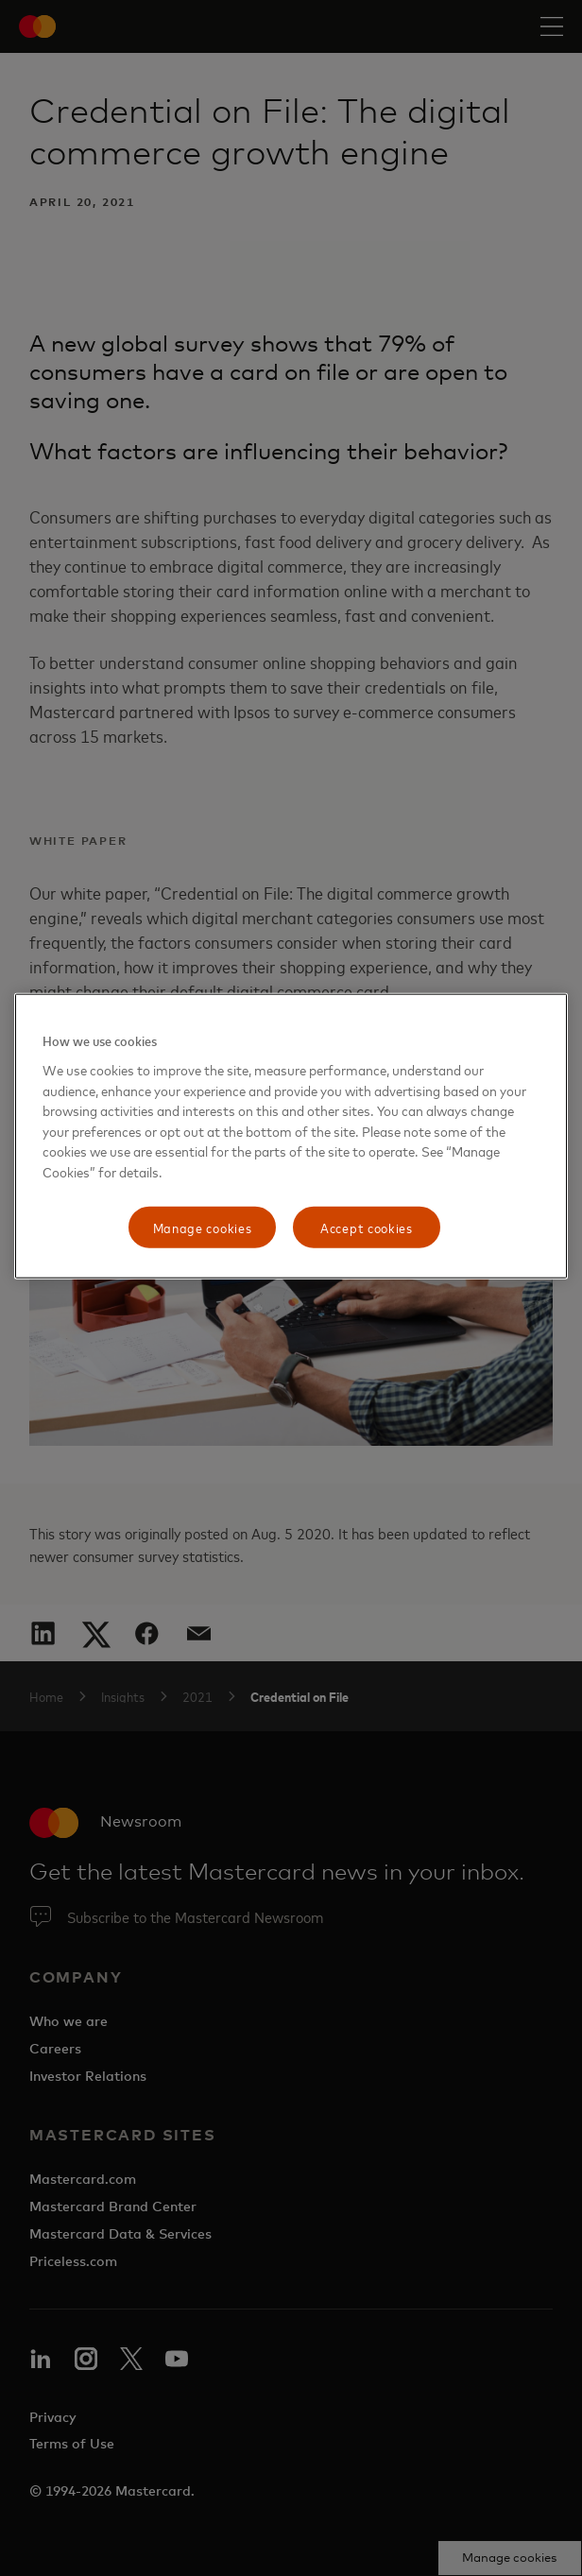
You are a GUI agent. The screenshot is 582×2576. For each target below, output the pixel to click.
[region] (290, 1136)
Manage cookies (202, 1227)
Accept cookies (366, 1227)
